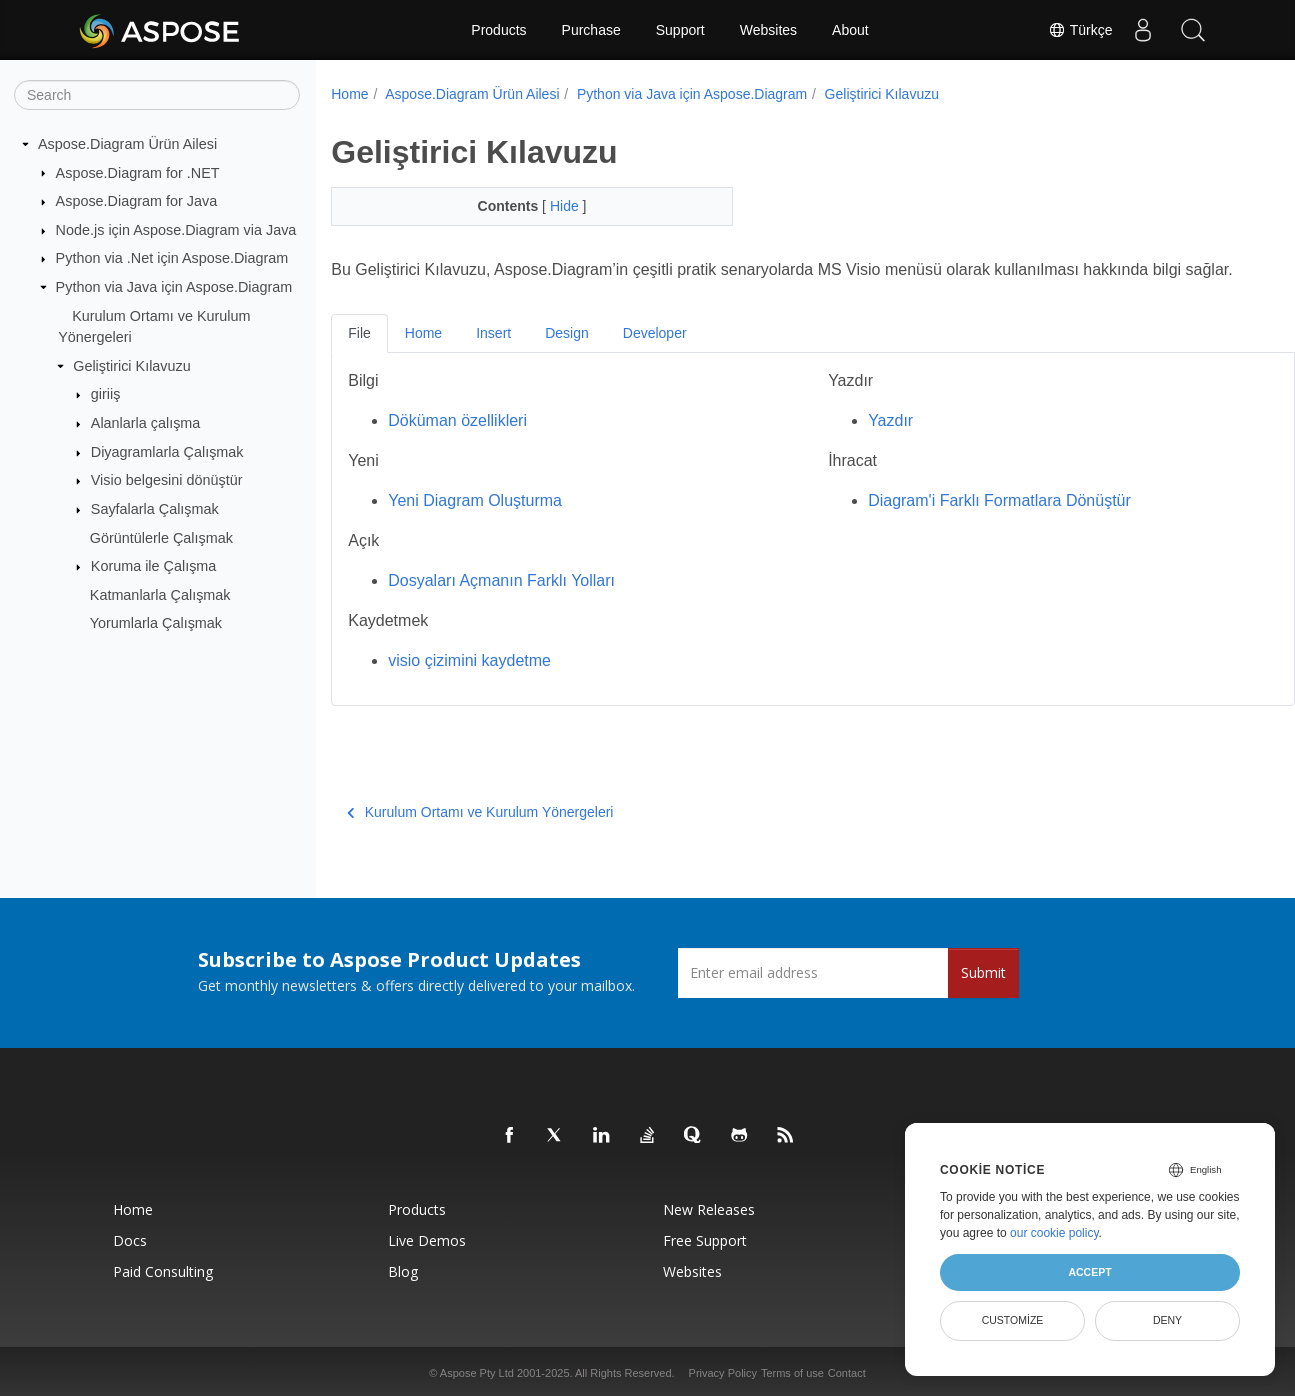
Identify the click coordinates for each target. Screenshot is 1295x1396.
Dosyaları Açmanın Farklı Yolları (501, 604)
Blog (403, 1271)
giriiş (106, 394)
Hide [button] (552, 206)
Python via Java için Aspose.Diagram (174, 287)
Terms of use (792, 1373)
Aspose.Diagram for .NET (138, 172)
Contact (847, 1373)
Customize (1013, 1320)
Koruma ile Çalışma (154, 566)
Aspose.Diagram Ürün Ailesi (127, 144)
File (359, 357)
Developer (655, 357)
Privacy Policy (723, 1373)
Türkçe (1080, 30)
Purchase (591, 30)
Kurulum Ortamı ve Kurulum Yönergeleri (480, 836)
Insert (493, 357)
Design (567, 357)
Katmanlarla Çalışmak (160, 595)
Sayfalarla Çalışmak (155, 509)
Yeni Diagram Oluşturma (475, 524)
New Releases (709, 1209)
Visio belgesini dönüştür (167, 480)
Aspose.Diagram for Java (137, 201)
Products (498, 30)
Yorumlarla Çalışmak (156, 623)
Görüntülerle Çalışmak (161, 537)
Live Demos (427, 1240)
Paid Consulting (163, 1271)
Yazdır (857, 444)
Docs (130, 1240)
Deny (1167, 1320)
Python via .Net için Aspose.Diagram (172, 258)
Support (680, 30)
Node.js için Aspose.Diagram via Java (176, 230)
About (850, 30)
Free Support (705, 1240)
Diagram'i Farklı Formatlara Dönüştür (966, 524)
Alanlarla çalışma (146, 423)
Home (349, 94)
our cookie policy (1054, 1233)
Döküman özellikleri (457, 444)
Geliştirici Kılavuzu (132, 366)
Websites (768, 30)
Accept (1089, 1272)
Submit (983, 972)
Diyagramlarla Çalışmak (167, 452)
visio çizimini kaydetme (469, 684)
